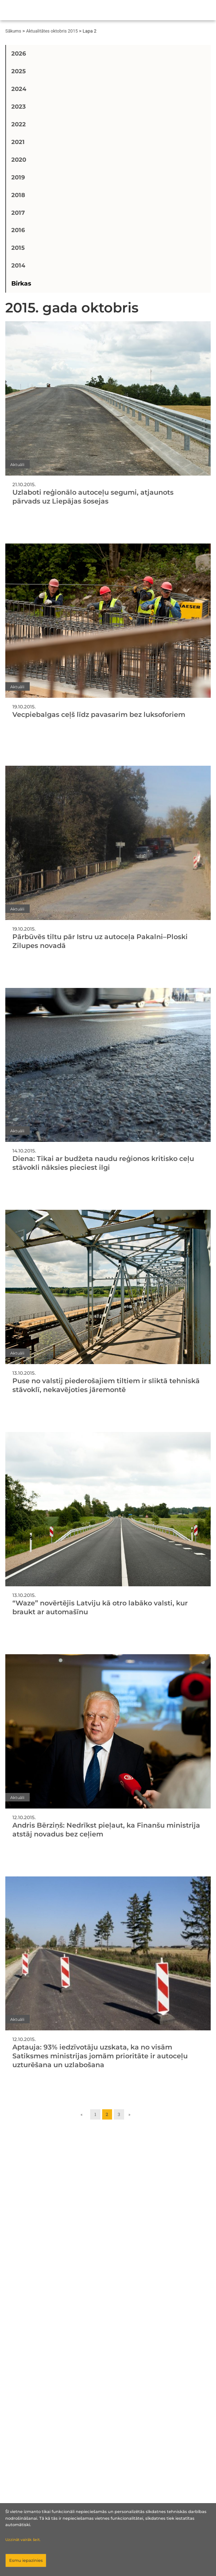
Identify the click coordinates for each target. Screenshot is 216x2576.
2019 (18, 177)
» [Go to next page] (129, 2114)
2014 (18, 265)
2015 (18, 247)
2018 (18, 195)
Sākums (13, 31)
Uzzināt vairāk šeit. (22, 2539)
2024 (18, 88)
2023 (18, 106)
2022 (18, 124)
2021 (18, 141)
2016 (18, 230)
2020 (18, 159)
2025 (18, 71)
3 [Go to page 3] (119, 2114)
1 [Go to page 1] (95, 2114)
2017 (18, 212)
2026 (18, 53)
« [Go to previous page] (82, 2114)
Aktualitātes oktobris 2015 (52, 31)
